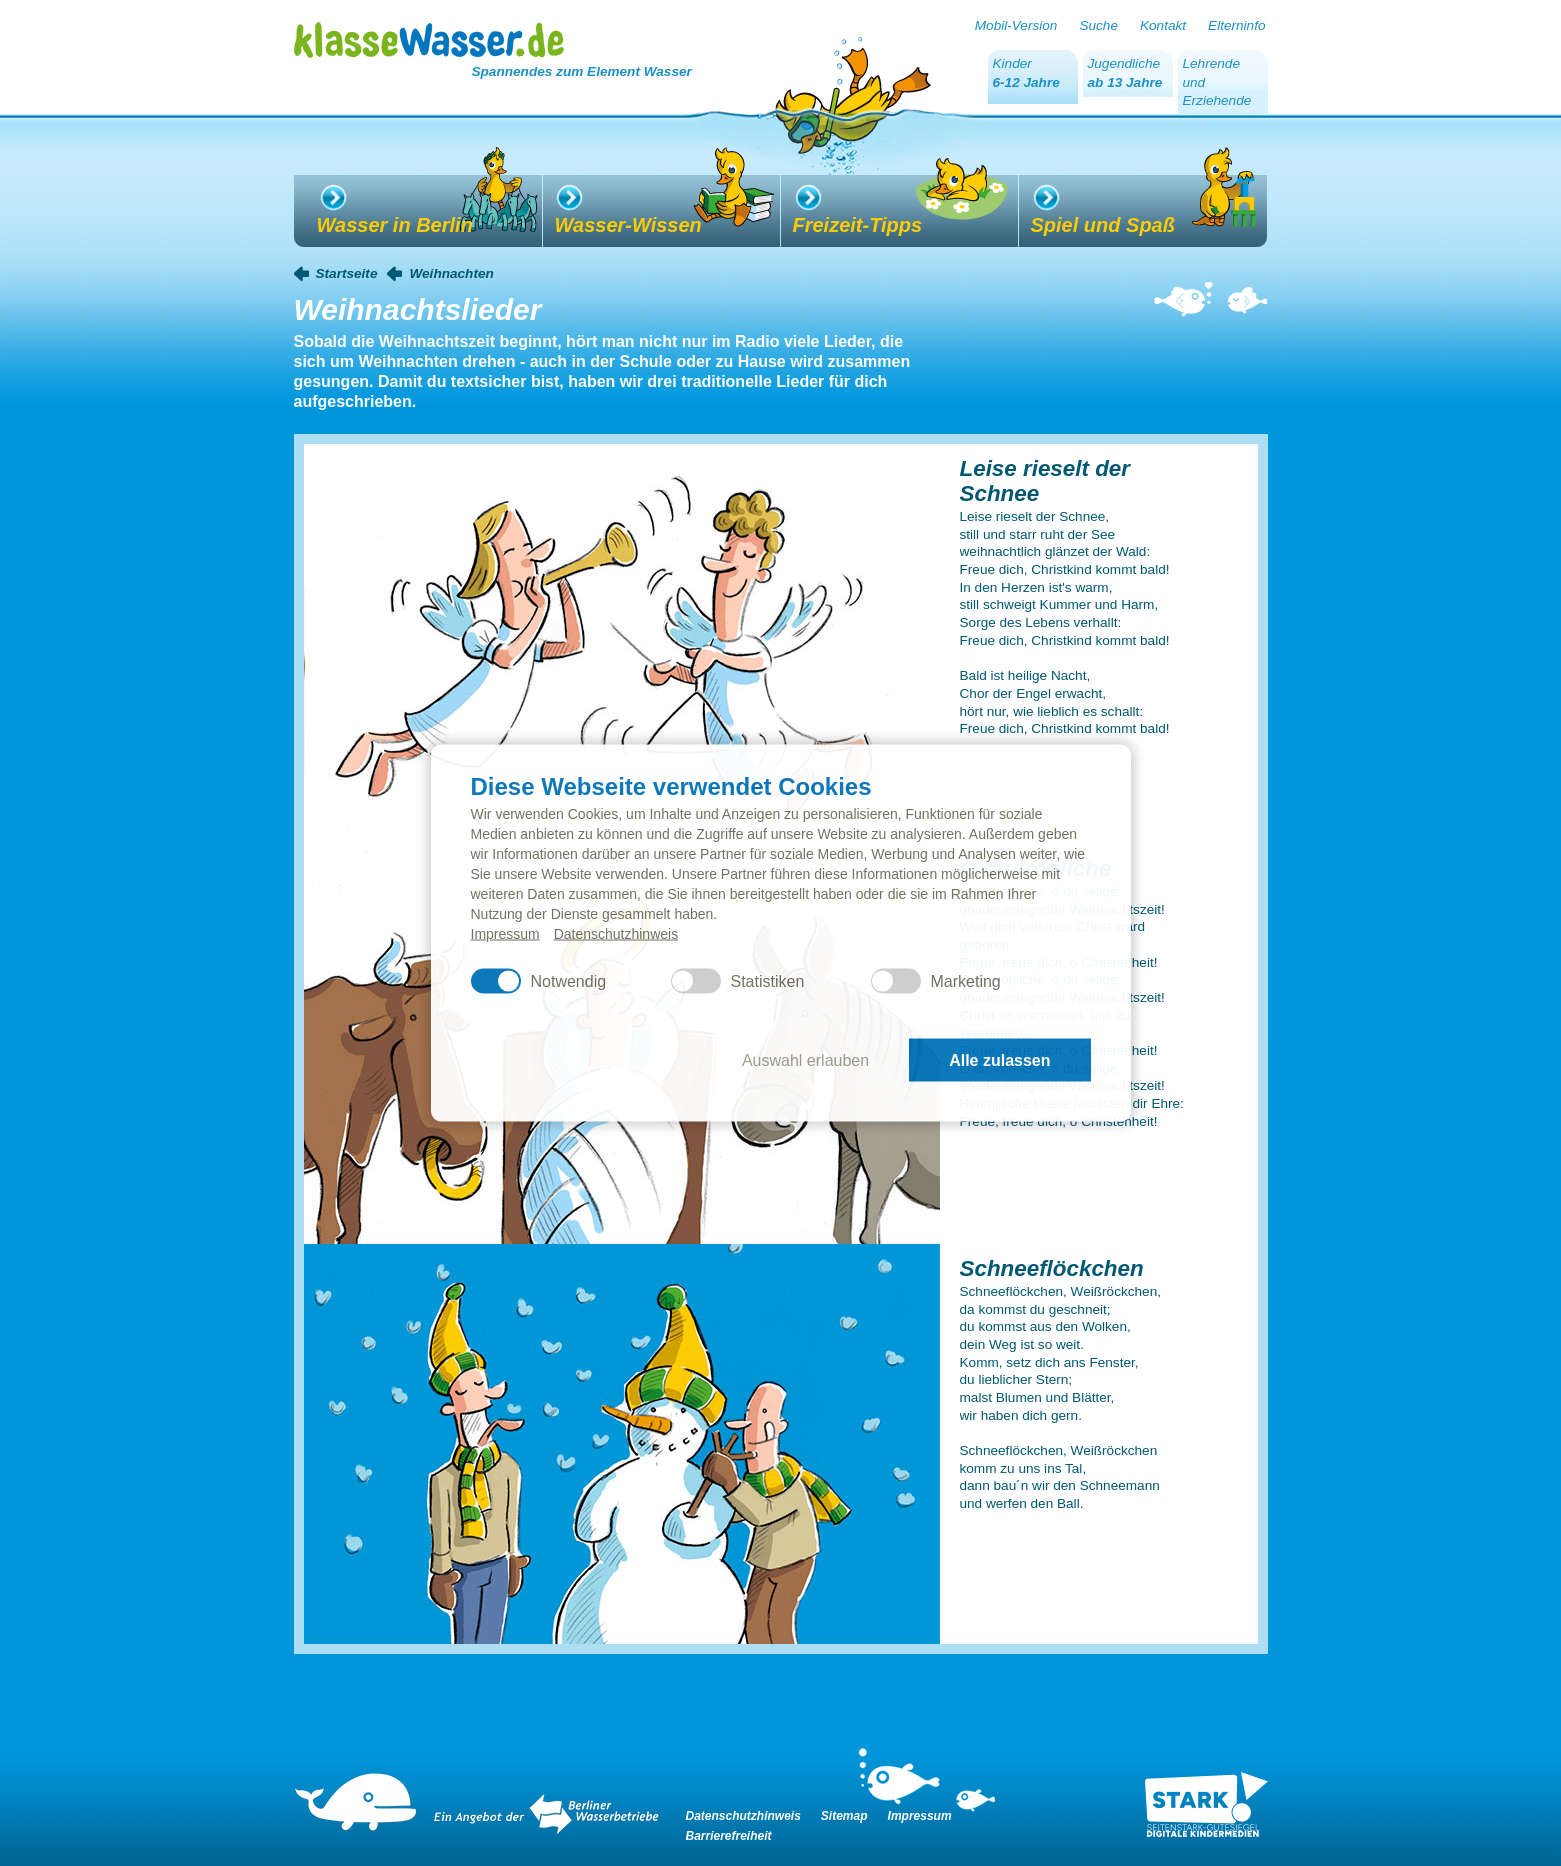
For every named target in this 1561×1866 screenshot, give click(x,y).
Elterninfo (1236, 25)
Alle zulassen (999, 1059)
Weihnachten (451, 273)
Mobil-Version (1016, 25)
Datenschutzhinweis (616, 934)
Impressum (505, 934)
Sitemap (844, 1816)
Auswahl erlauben (805, 1059)
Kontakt (1163, 25)
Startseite (347, 273)
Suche (1098, 25)
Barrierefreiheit (729, 1836)
